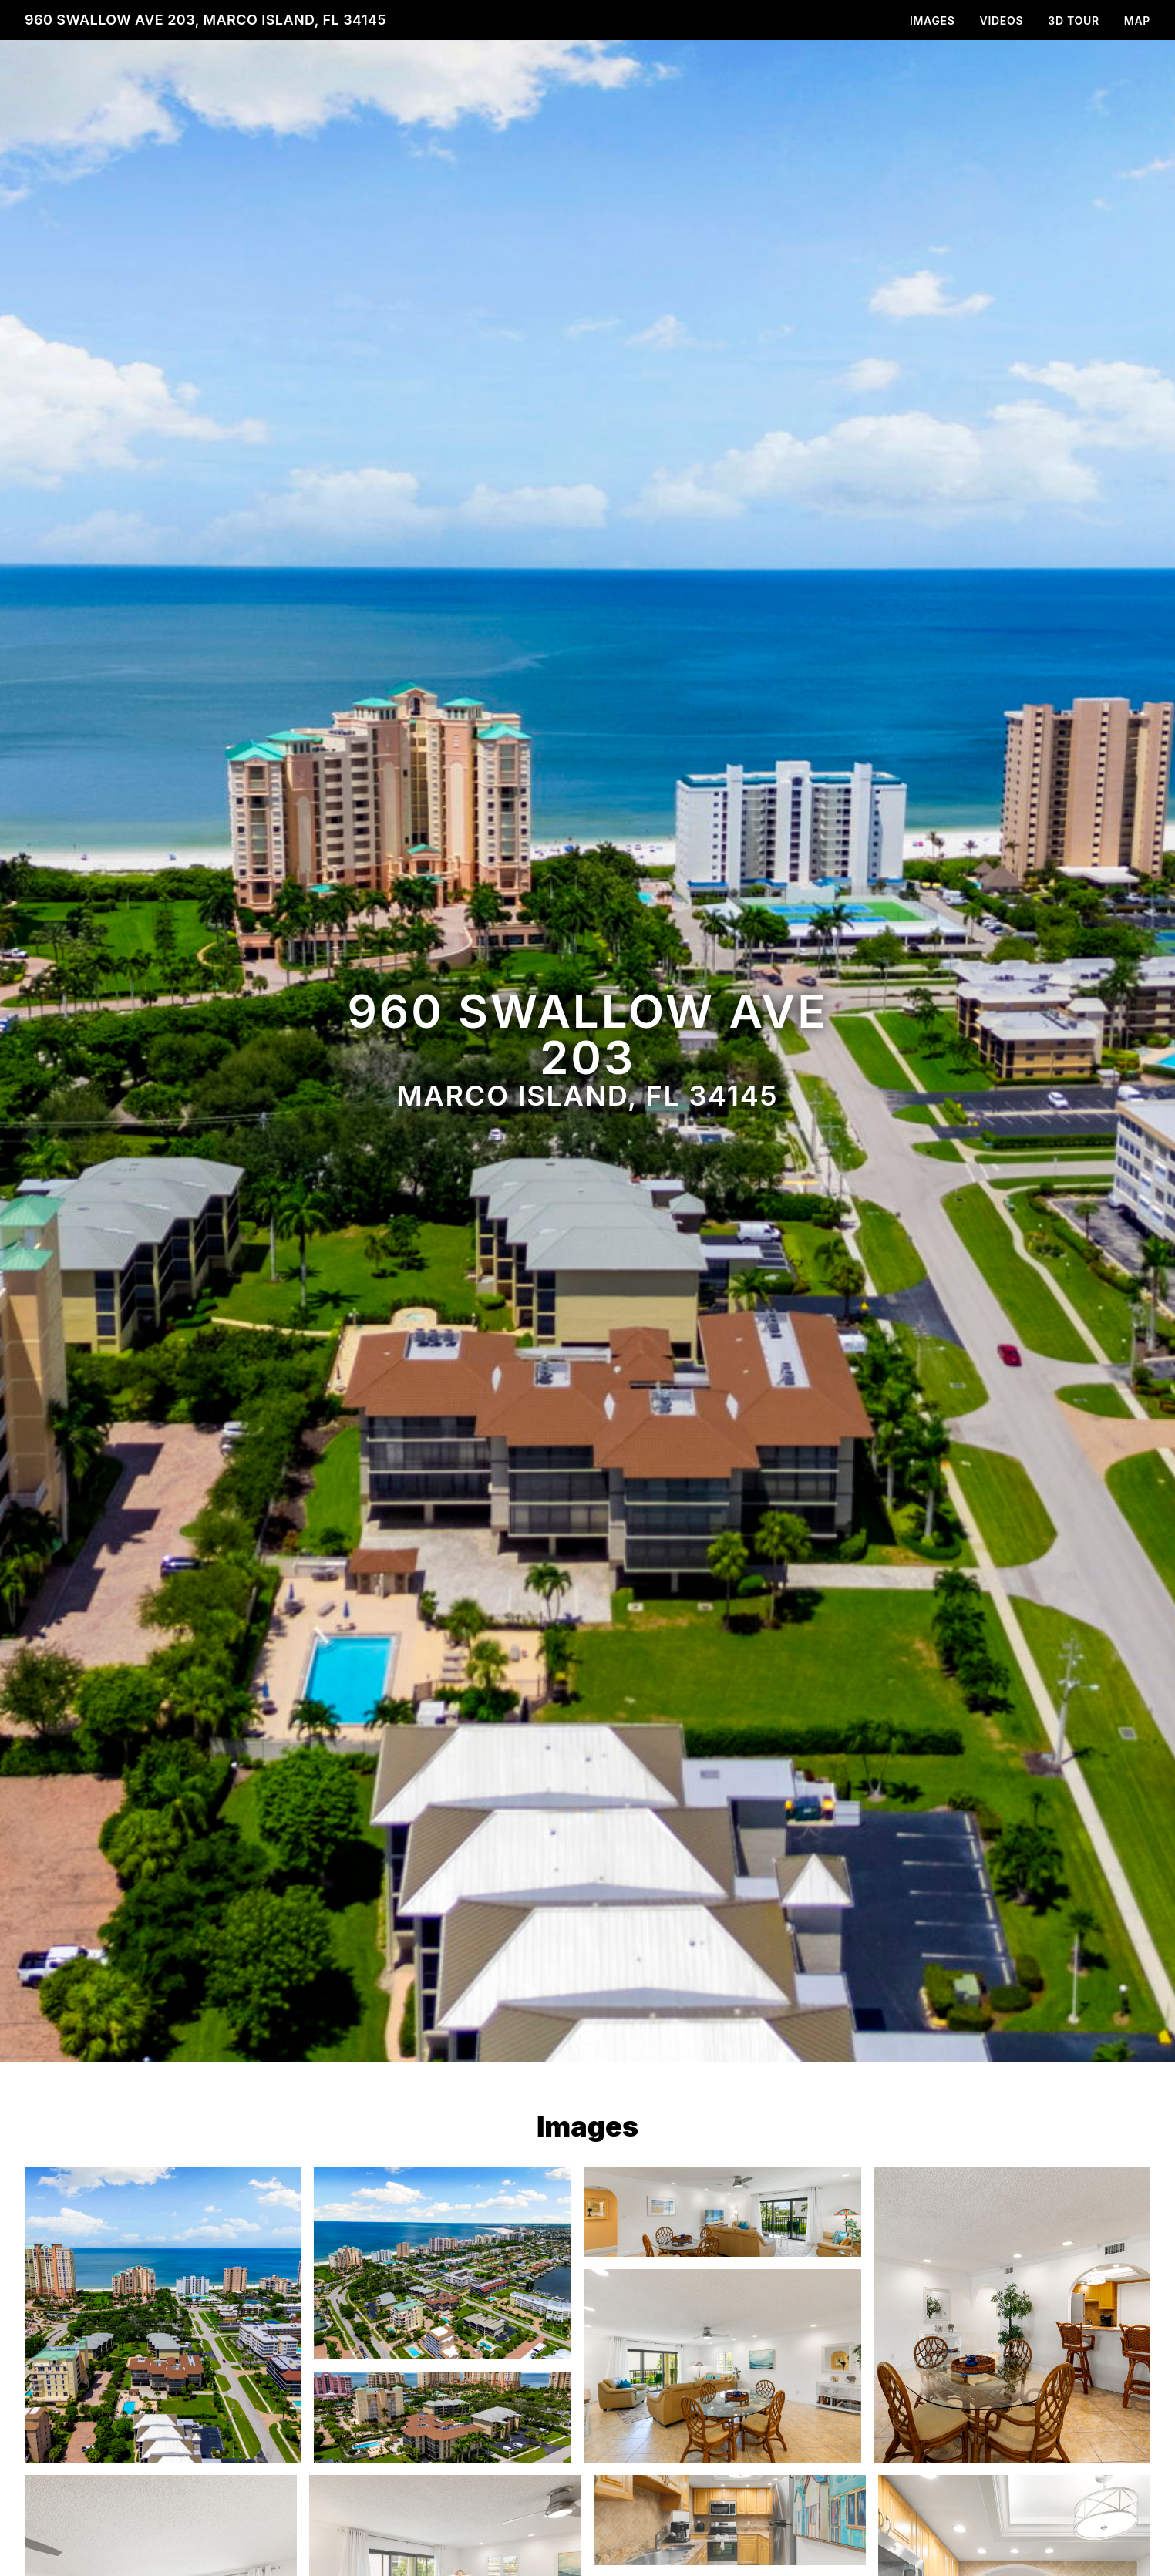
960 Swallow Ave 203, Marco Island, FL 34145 (205, 20)
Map (1137, 20)
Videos (1002, 20)
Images (932, 20)
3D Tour (1073, 20)
